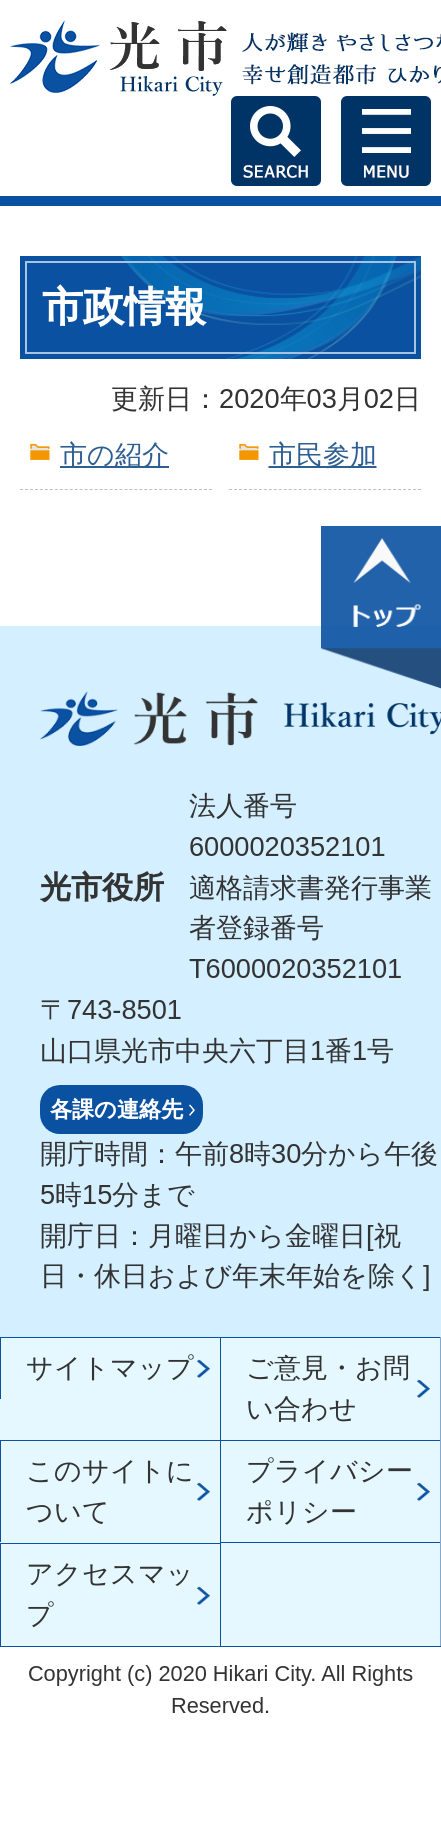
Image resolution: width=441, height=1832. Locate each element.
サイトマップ (110, 1367)
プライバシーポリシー (329, 1491)
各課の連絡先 (116, 1109)
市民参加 (323, 454)
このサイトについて (110, 1491)
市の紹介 (114, 454)
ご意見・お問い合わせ (328, 1388)
